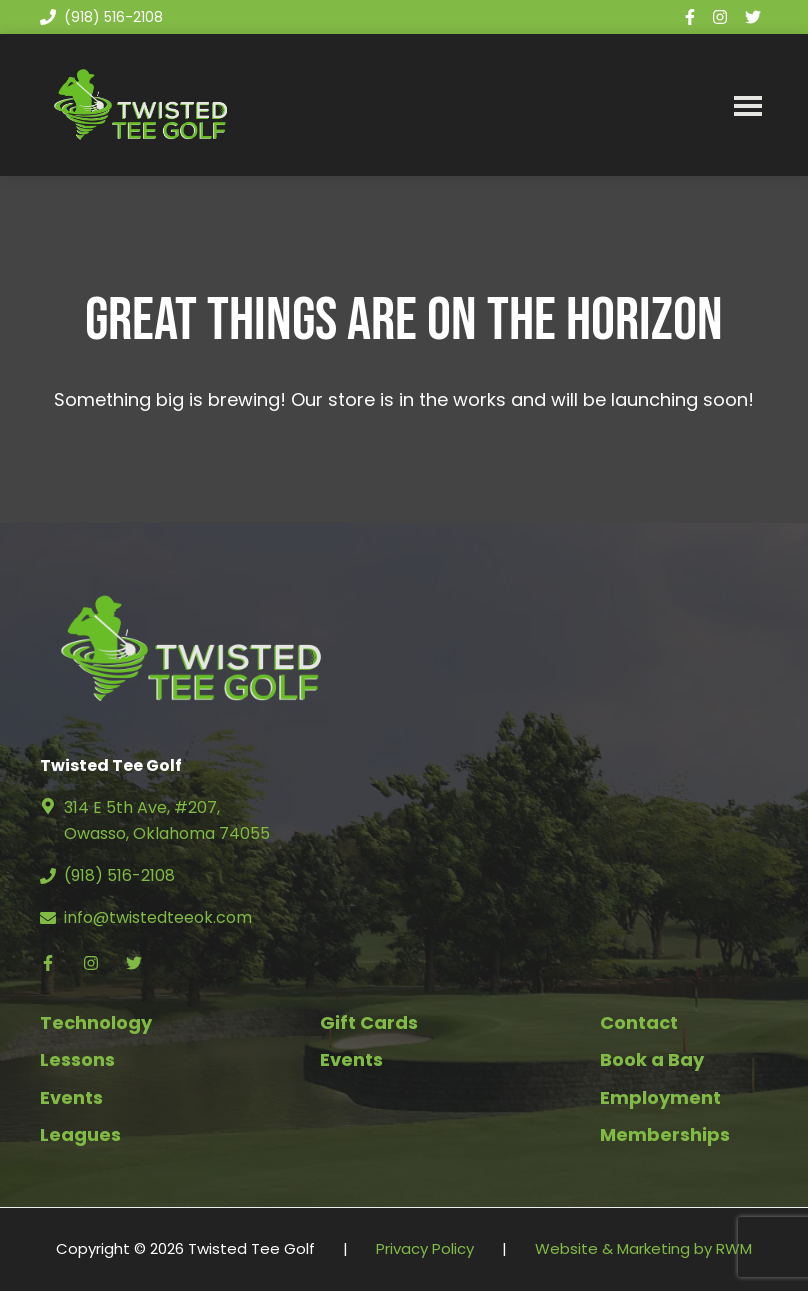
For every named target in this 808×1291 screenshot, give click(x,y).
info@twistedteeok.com (158, 917)
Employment (660, 1097)
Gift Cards (369, 1022)
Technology (96, 1022)
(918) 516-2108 (101, 17)
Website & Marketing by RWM (643, 1248)
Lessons (77, 1059)
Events (71, 1097)
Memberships (665, 1134)
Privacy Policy (425, 1248)
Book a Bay (652, 1059)
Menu (748, 105)
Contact (639, 1022)
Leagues (80, 1134)
